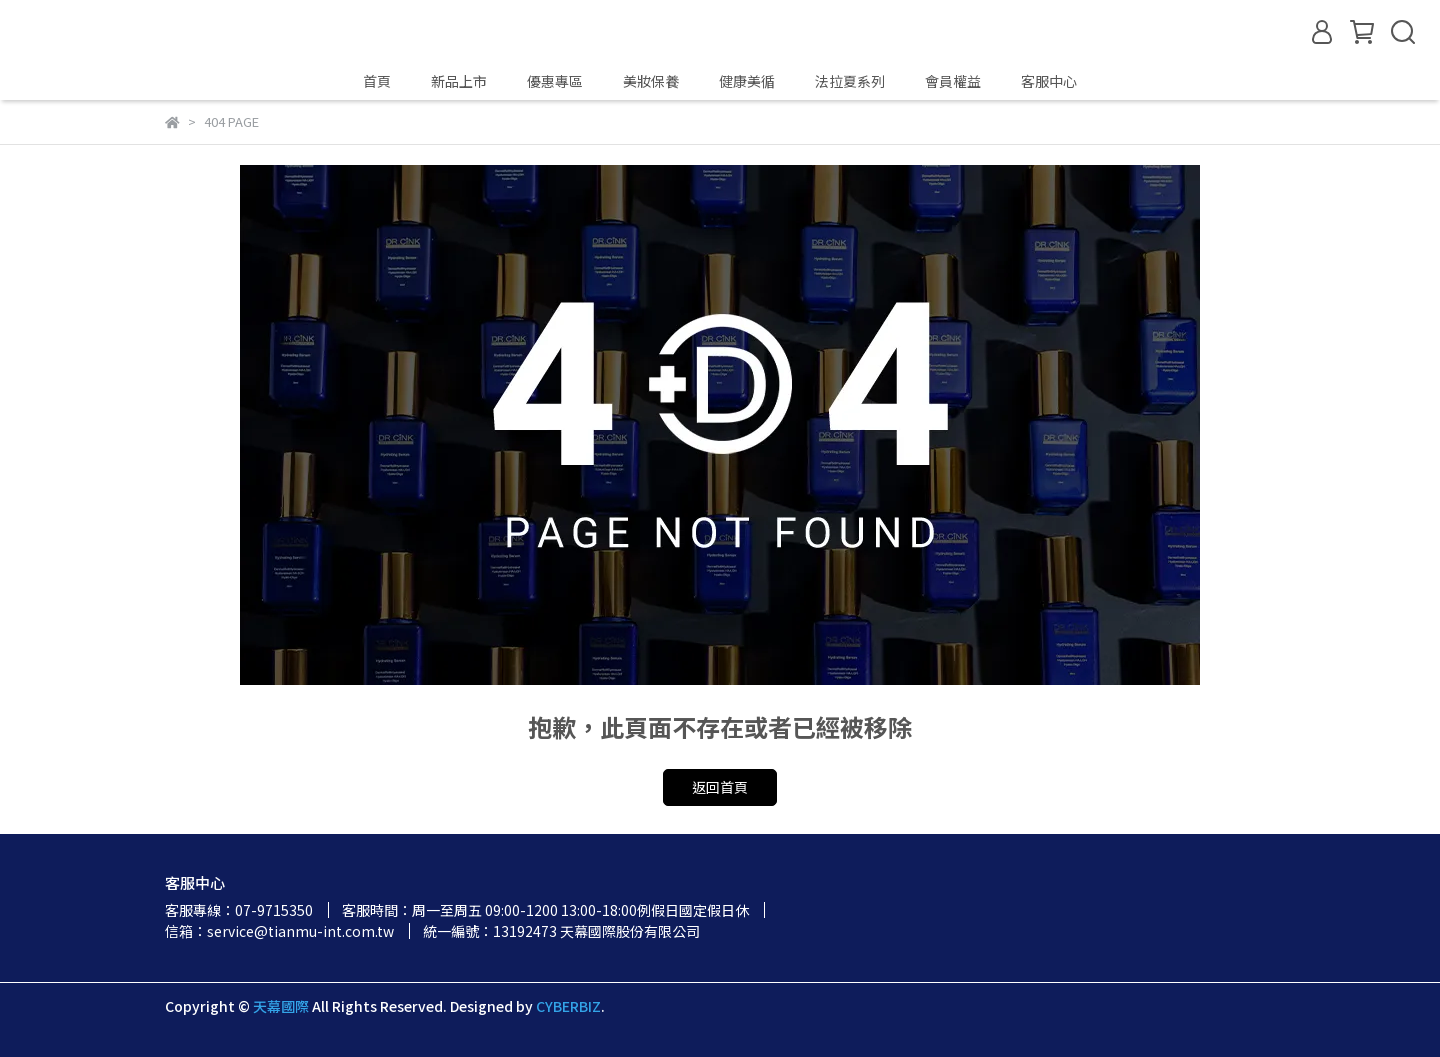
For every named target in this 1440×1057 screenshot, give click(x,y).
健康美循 (747, 81)
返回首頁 (720, 787)
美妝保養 (651, 81)
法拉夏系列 (850, 81)
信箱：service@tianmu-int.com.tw (279, 931)
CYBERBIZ (568, 1006)
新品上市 (459, 81)
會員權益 (953, 81)
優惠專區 (555, 81)
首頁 (377, 81)
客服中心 (1049, 81)
